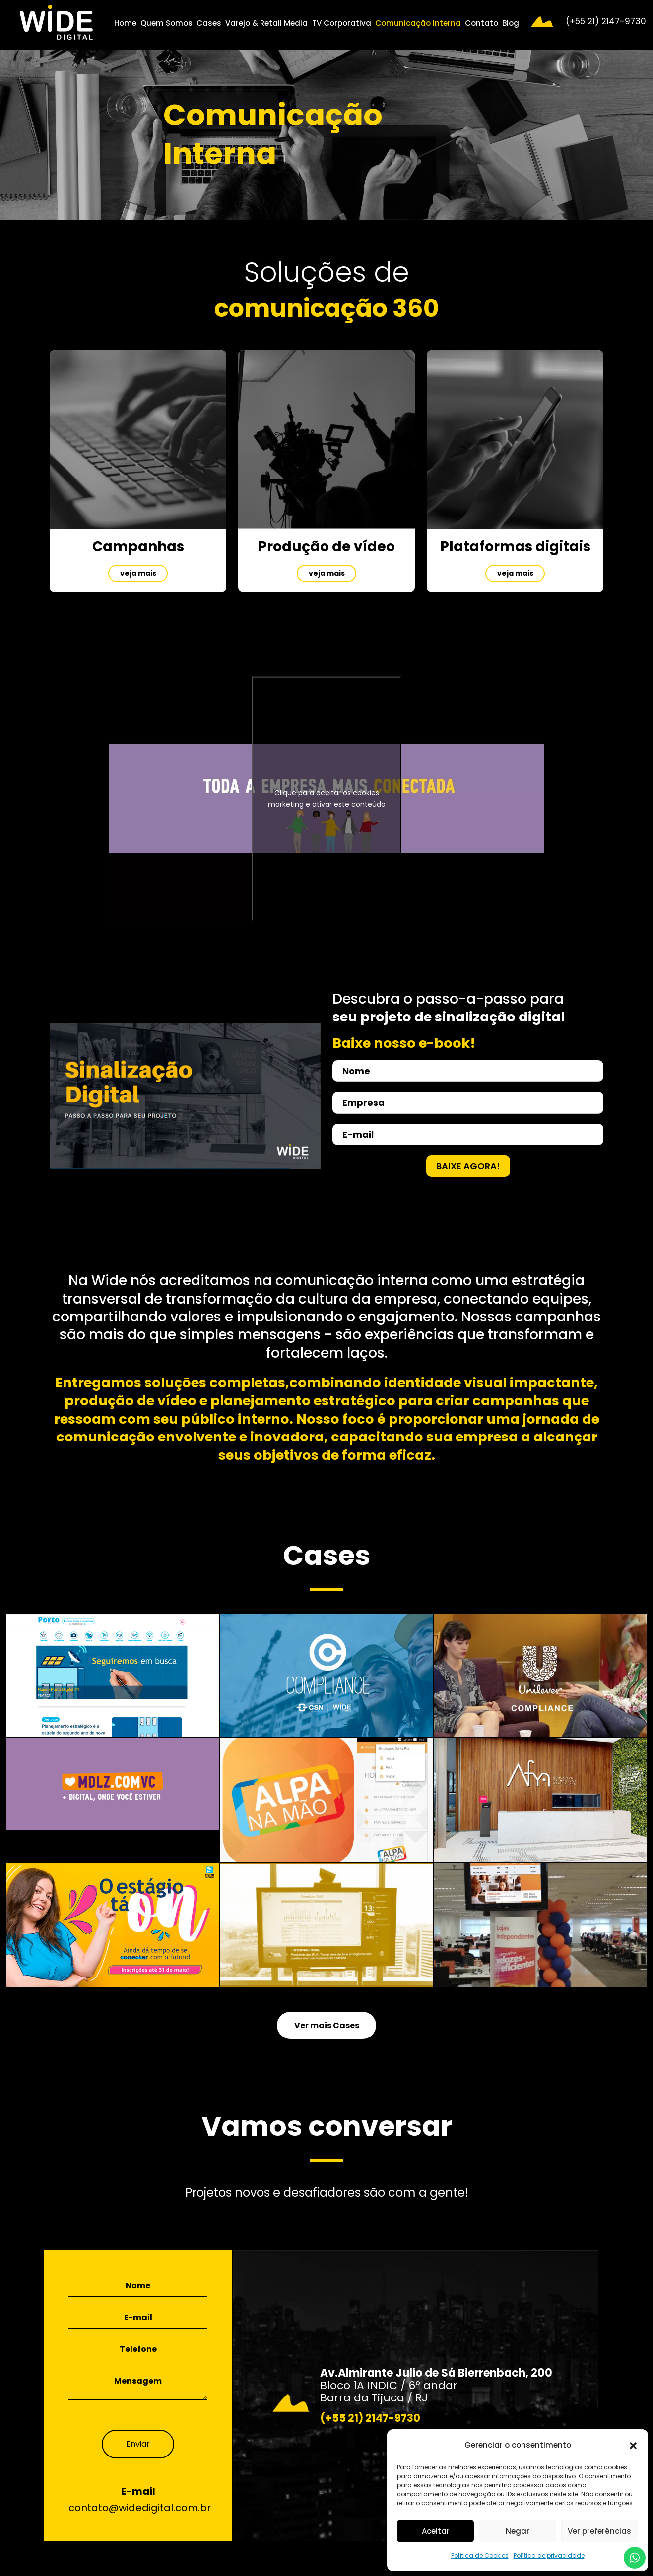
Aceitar (436, 2531)
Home (125, 23)
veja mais (138, 573)
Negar (517, 2531)
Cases (208, 23)
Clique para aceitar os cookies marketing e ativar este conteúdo (327, 798)
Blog (510, 23)
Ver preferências (599, 2531)
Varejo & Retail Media (266, 23)
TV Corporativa (341, 23)
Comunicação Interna (418, 23)
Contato (481, 23)
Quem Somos (166, 23)
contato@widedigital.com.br (139, 2508)
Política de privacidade (549, 2555)
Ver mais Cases (326, 2025)
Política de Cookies (480, 2555)
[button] (633, 2445)
